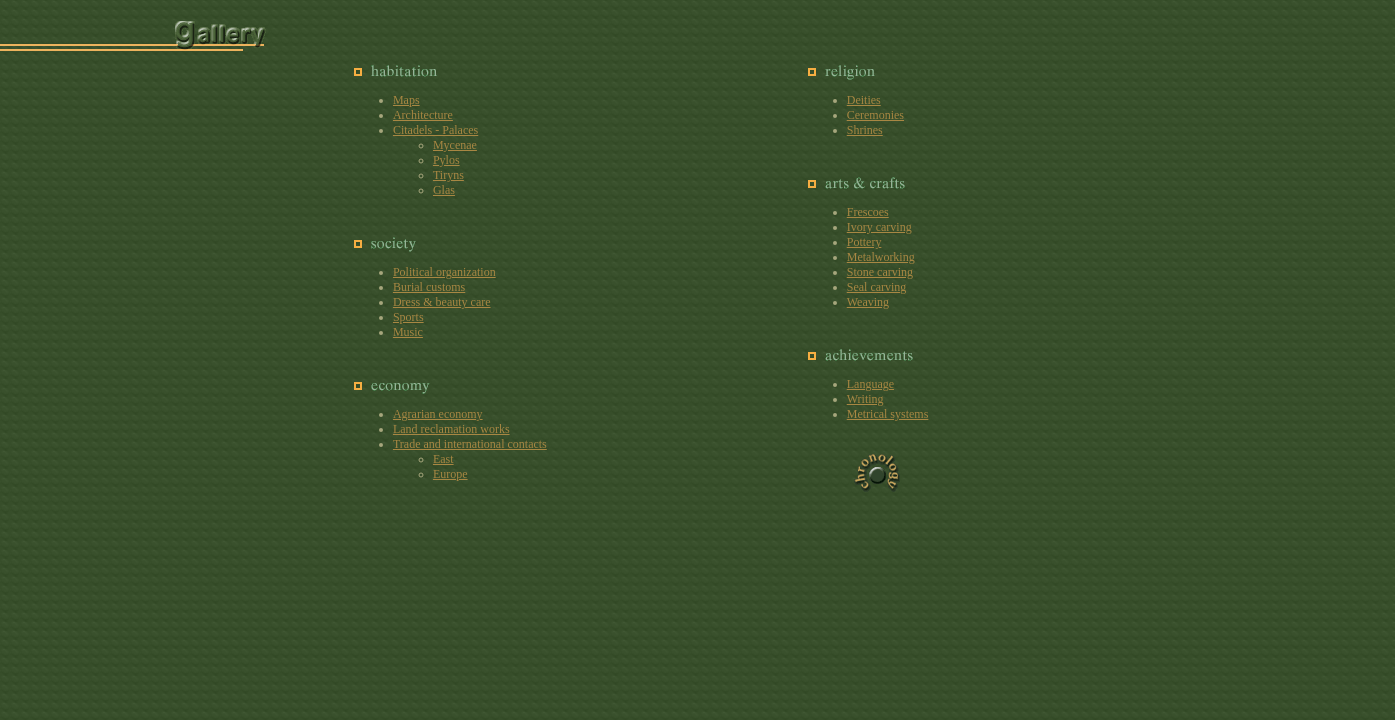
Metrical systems (888, 414)
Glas (444, 190)
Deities (864, 100)
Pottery (864, 242)
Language (870, 384)
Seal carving (877, 287)
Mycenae (455, 145)
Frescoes (868, 212)
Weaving (868, 302)
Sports (408, 317)
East (443, 459)
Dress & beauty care (442, 302)
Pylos (446, 160)
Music (408, 332)
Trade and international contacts (470, 444)
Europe (450, 474)
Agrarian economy (438, 414)
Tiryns (448, 175)
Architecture (423, 115)
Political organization (444, 272)
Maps (406, 100)
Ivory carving (879, 227)
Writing (865, 399)
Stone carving (880, 272)
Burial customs (429, 287)
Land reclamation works (451, 429)
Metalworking (881, 257)
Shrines (865, 130)
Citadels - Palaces (435, 130)
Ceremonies (875, 115)
